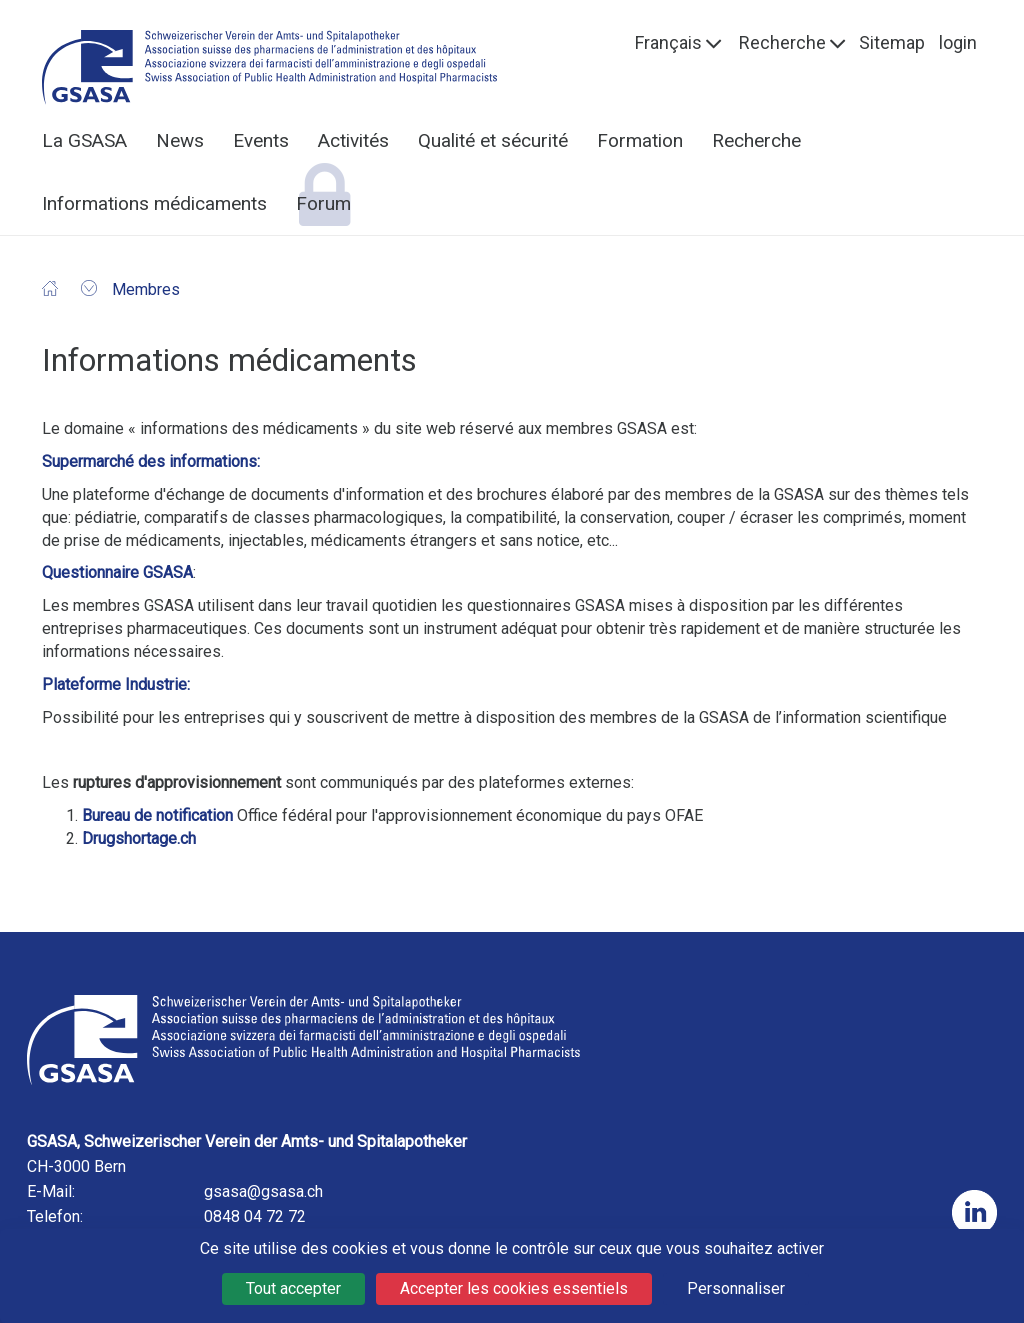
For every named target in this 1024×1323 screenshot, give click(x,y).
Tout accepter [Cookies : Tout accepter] (293, 1288)
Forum (323, 203)
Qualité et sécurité (493, 140)
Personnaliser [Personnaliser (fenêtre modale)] (736, 1288)
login (958, 42)
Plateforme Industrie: (116, 684)
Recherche (782, 42)
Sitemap (892, 42)
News (180, 140)
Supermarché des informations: (151, 461)
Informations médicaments (154, 203)
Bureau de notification (157, 815)
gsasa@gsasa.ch (263, 1191)
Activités (353, 140)
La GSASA (84, 140)
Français (668, 42)
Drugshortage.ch (139, 838)
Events (261, 140)
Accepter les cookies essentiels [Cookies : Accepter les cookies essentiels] (514, 1288)
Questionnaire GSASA (117, 572)
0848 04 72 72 (255, 1216)
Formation (640, 140)
